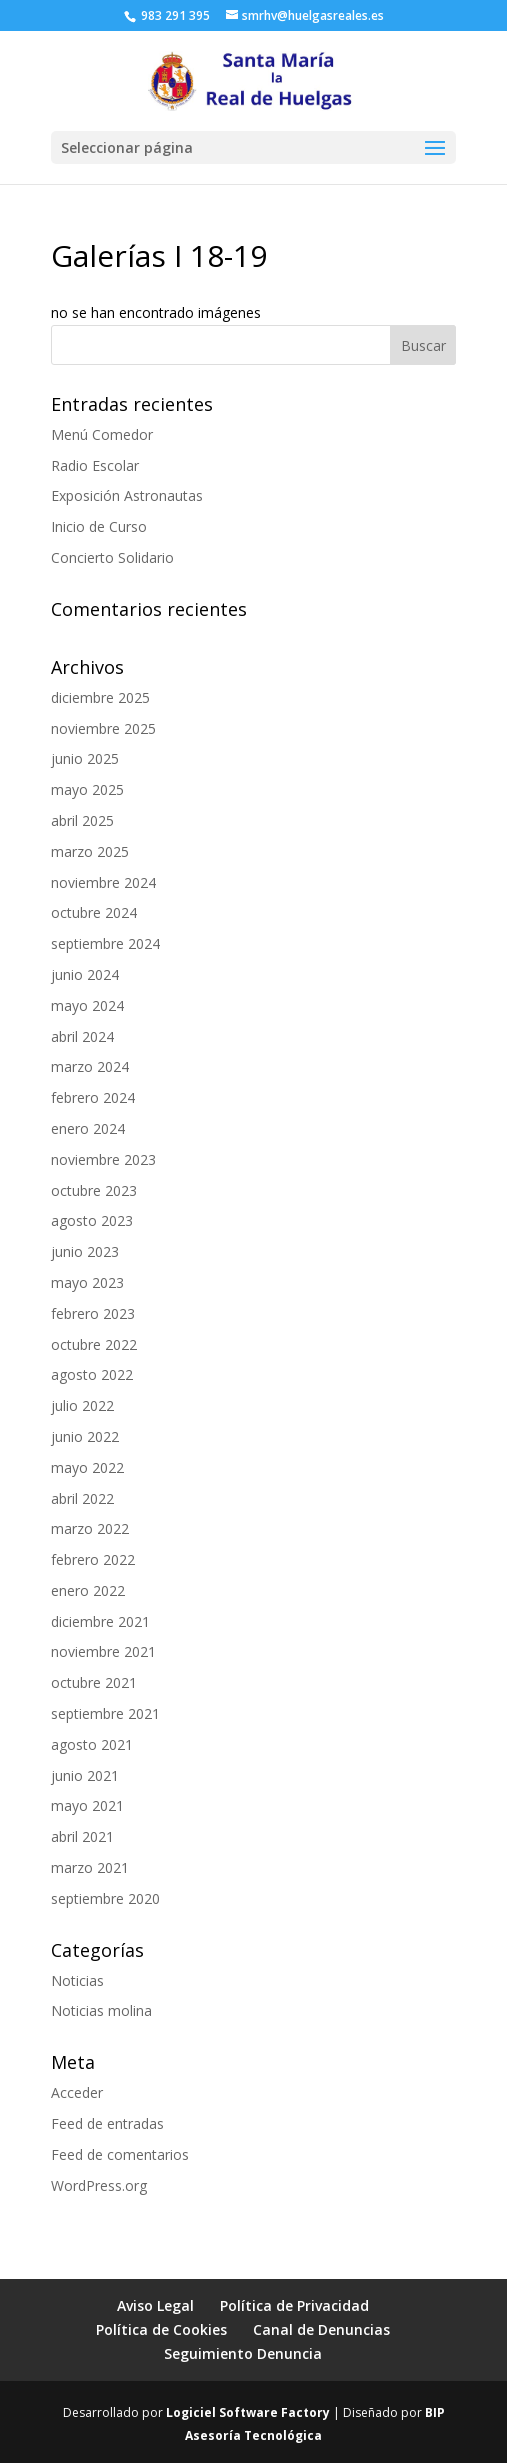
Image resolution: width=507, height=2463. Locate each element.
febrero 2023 (93, 1313)
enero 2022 (88, 1590)
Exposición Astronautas (127, 495)
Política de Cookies (161, 2329)
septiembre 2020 (105, 1898)
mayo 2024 (87, 1005)
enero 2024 (88, 1128)
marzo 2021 (90, 1867)
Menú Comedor (102, 434)
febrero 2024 (93, 1097)
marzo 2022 (90, 1528)
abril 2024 (82, 1036)
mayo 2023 (87, 1282)
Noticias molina (101, 2010)
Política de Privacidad (294, 2305)
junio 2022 (85, 1436)
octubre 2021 (94, 1682)
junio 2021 (85, 1775)
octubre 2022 (94, 1344)
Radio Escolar (95, 465)
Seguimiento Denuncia (243, 2353)
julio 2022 (82, 1405)
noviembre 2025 (103, 728)
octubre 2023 (94, 1190)
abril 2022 (82, 1498)
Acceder (77, 2092)
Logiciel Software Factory (248, 2412)
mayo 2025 (87, 789)
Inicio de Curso (99, 526)
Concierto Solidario (112, 557)
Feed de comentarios (120, 2154)
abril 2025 (82, 820)
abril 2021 (82, 1836)
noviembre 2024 (103, 882)
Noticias (77, 1980)
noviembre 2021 (103, 1651)
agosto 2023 (92, 1220)
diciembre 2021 (100, 1621)
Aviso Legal (155, 2305)
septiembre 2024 (105, 943)
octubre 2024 (94, 912)
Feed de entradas (107, 2123)
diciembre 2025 (100, 697)
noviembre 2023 (103, 1159)
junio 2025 (85, 758)
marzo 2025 (90, 851)
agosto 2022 (92, 1374)
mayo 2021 (87, 1805)
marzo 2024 (90, 1066)
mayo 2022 (87, 1467)
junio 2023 (85, 1251)
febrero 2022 (93, 1559)
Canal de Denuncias (321, 2329)
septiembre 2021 (105, 1713)
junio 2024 (85, 974)
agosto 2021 (92, 1744)
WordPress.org (99, 2185)
